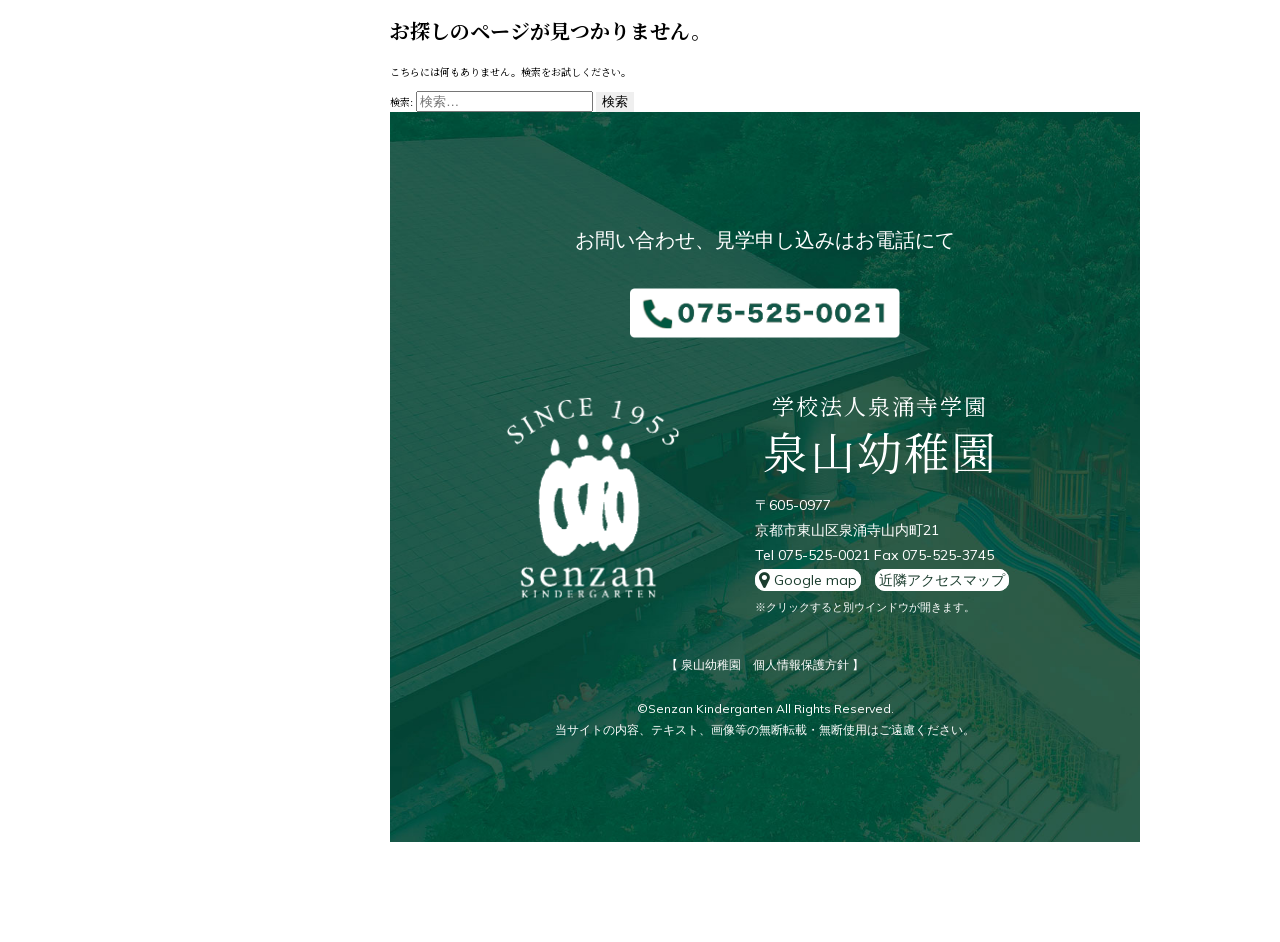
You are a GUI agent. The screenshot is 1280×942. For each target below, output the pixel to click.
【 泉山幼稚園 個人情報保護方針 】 (765, 664)
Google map (808, 580)
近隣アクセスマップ (942, 580)
